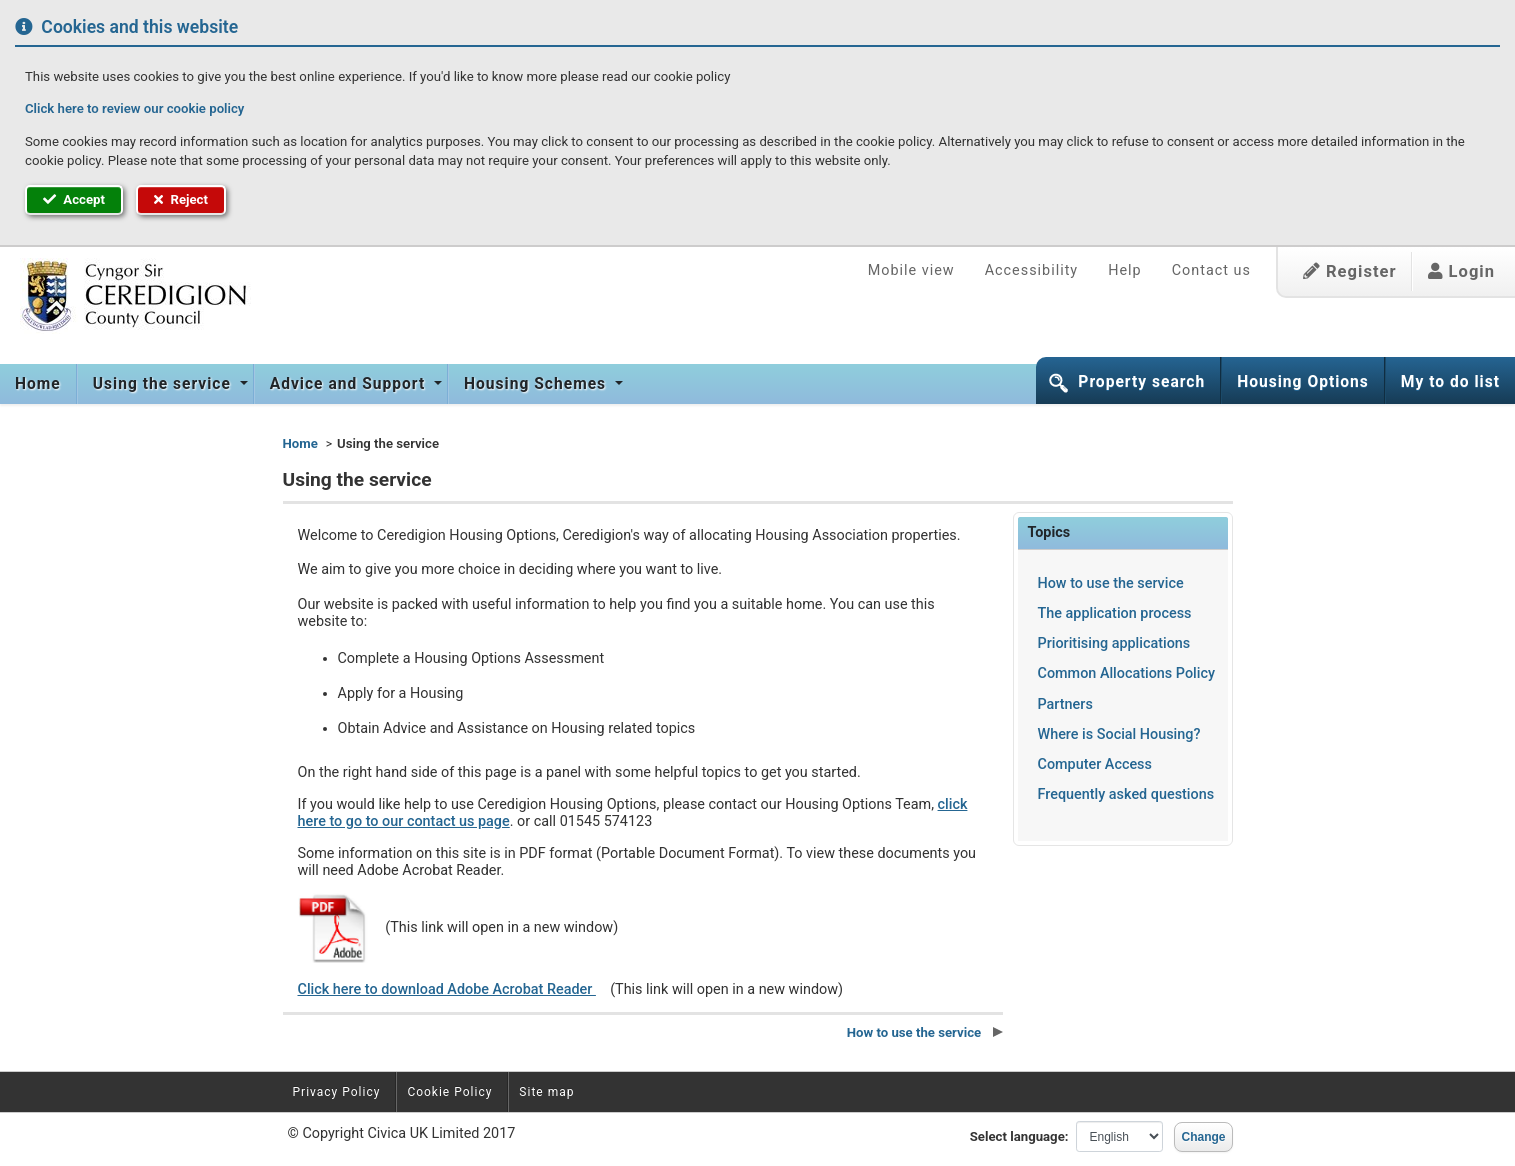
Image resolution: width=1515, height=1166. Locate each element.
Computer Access (1095, 764)
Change (1203, 1137)
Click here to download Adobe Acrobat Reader (447, 989)
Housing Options (1303, 382)
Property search (1141, 382)
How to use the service (1111, 583)
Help (1124, 270)
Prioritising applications (1114, 643)
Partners (1065, 704)
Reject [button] (181, 199)
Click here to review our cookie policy (134, 108)
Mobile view (911, 270)
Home (38, 384)
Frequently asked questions (1126, 794)
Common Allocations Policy (1126, 673)
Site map (546, 1092)
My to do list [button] (1450, 382)
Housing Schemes (537, 384)
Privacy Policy (337, 1092)
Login (1461, 271)
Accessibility (1032, 270)
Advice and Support (350, 384)
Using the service (164, 384)
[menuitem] (38, 384)
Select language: (1019, 1136)
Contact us (1211, 270)
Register (1350, 271)
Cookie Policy (449, 1092)
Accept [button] (74, 199)
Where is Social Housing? (1119, 734)
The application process (1115, 613)
